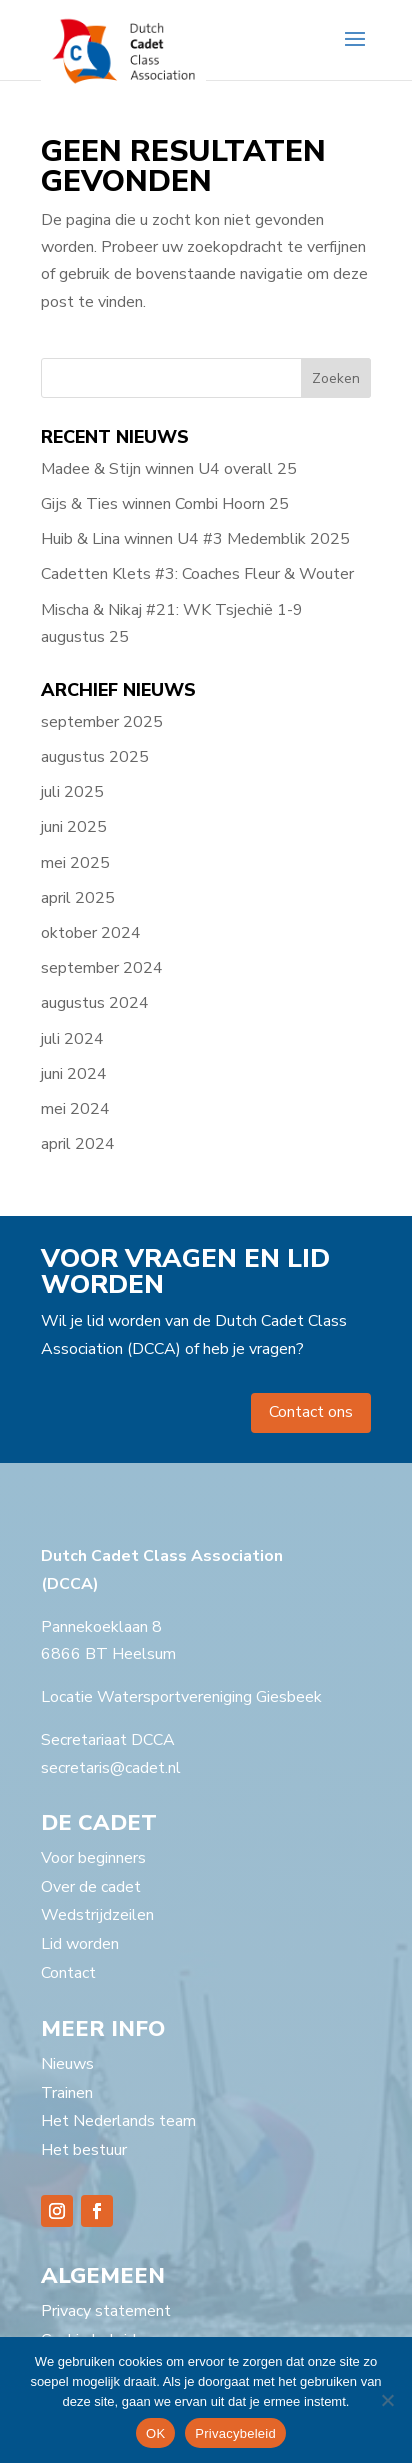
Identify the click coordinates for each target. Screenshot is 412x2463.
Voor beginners (93, 1858)
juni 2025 (74, 827)
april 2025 (78, 898)
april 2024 (78, 1144)
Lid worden (80, 1944)
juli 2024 (72, 1039)
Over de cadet (91, 1887)
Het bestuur (84, 2150)
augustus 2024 (95, 1003)
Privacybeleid (235, 2433)
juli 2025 (72, 792)
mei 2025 (75, 863)
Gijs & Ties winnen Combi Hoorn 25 (165, 504)
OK (155, 2433)
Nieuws (67, 2064)
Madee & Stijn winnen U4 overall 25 (169, 469)
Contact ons (311, 1412)
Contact (68, 1973)
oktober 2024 (91, 933)
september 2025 (102, 722)
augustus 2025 (95, 757)
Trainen (67, 2093)
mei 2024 (75, 1109)
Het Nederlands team (118, 2121)
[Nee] (387, 2400)
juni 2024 (74, 1074)
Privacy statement (106, 2311)
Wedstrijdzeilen (97, 1915)
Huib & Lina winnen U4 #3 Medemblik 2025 (195, 539)
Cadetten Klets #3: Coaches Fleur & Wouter (197, 574)
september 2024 (102, 968)
